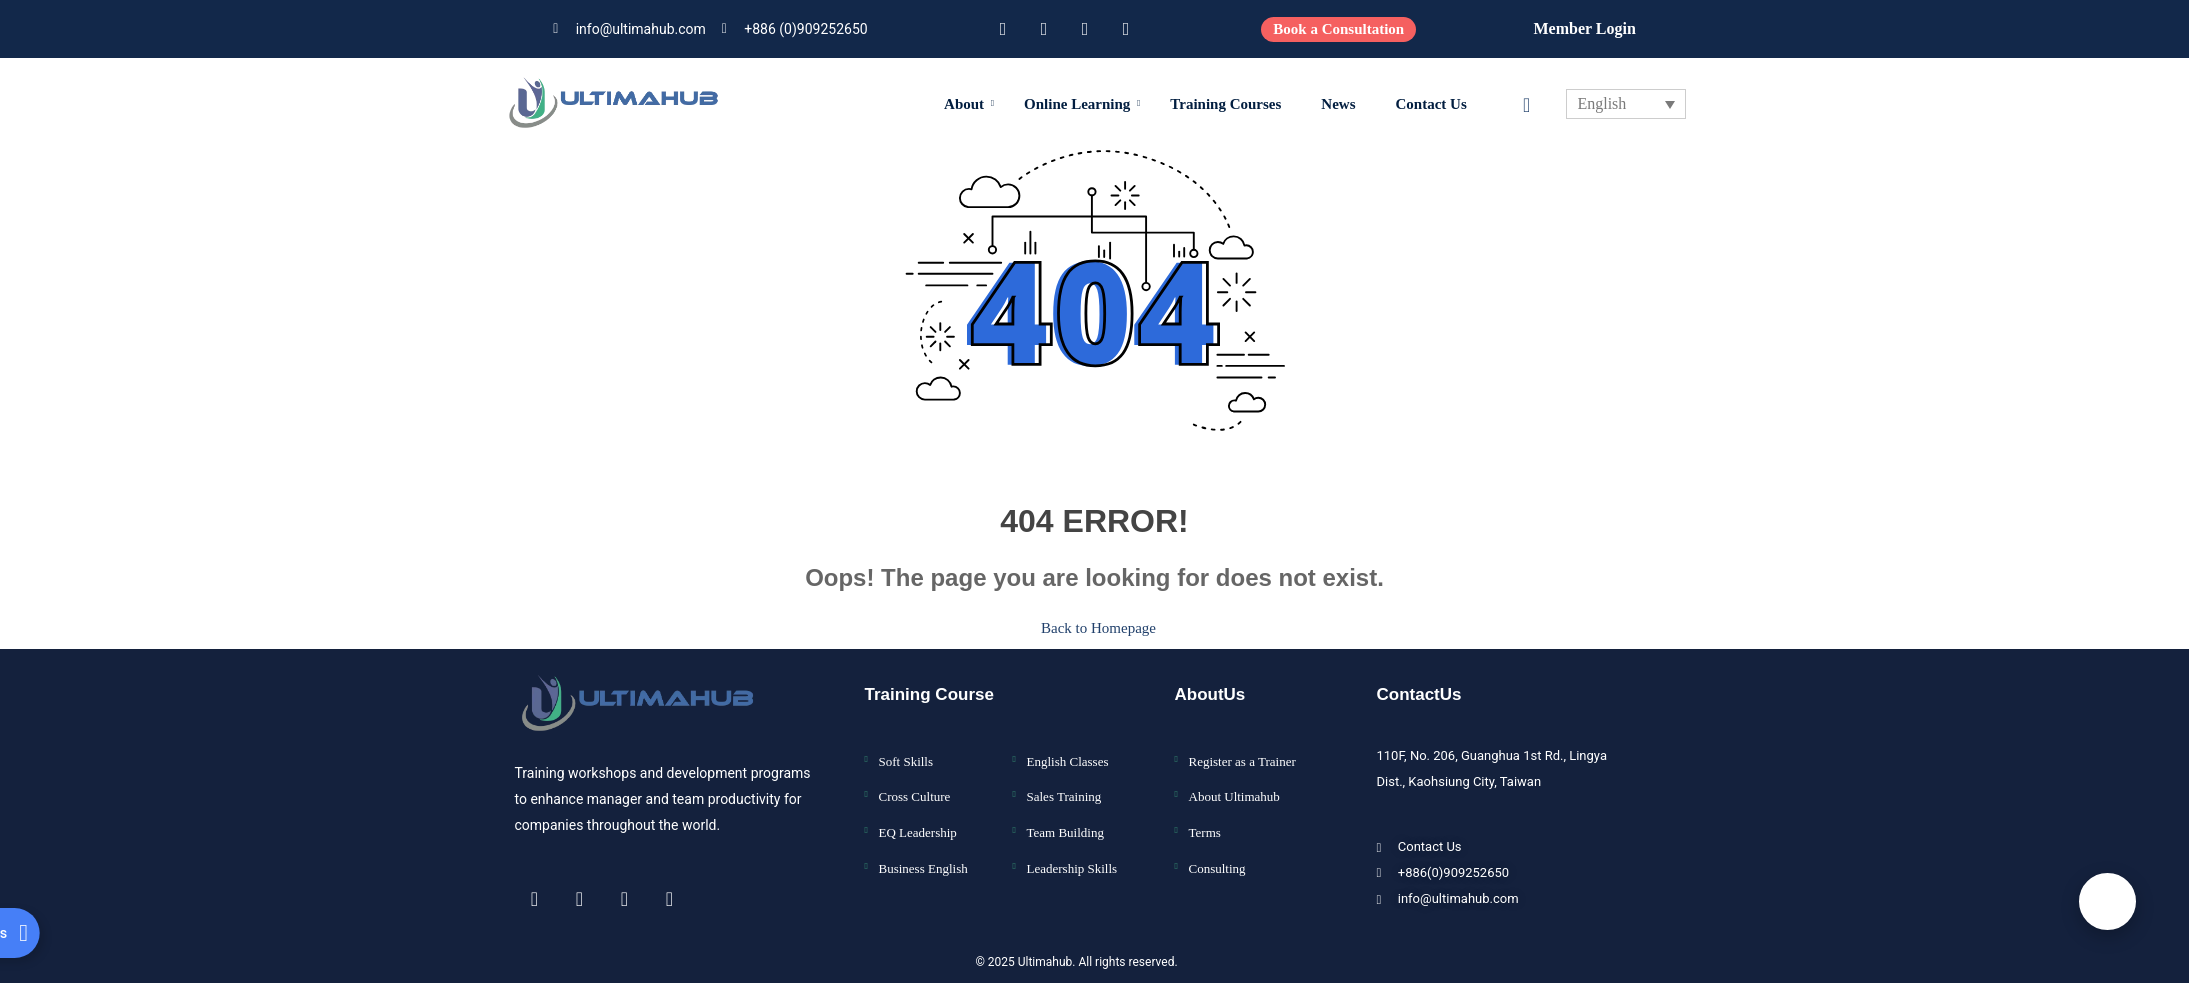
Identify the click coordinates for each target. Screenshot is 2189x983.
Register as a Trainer (1242, 748)
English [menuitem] (1601, 104)
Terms (1205, 819)
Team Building (1065, 819)
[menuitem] (1626, 103)
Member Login (1584, 28)
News (1338, 104)
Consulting (1217, 855)
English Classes (1068, 748)
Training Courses (1225, 104)
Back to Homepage (1094, 621)
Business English (923, 855)
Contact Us (1431, 104)
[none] (1626, 103)
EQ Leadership (918, 819)
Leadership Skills (1072, 855)
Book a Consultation (1338, 29)
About (969, 104)
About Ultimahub (1234, 784)
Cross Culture (915, 784)
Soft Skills (906, 748)
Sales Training (1064, 784)
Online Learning (1082, 104)
